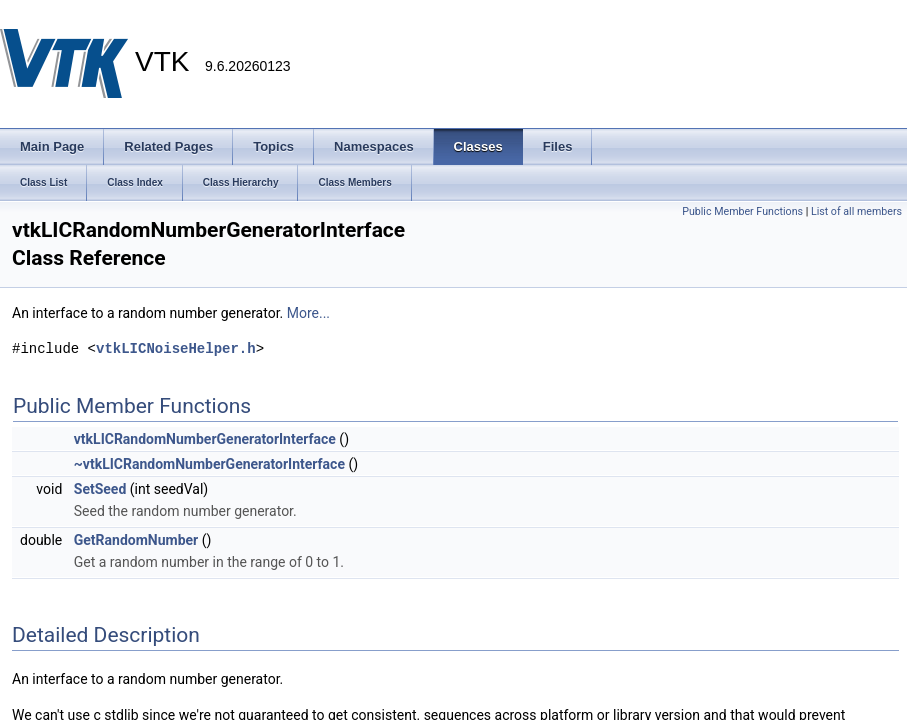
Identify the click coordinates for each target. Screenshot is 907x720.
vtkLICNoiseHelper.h (176, 348)
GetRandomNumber (136, 540)
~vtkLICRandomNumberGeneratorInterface (209, 464)
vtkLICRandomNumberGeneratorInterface (205, 439)
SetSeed (100, 489)
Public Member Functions (742, 211)
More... (308, 313)
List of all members (856, 211)
